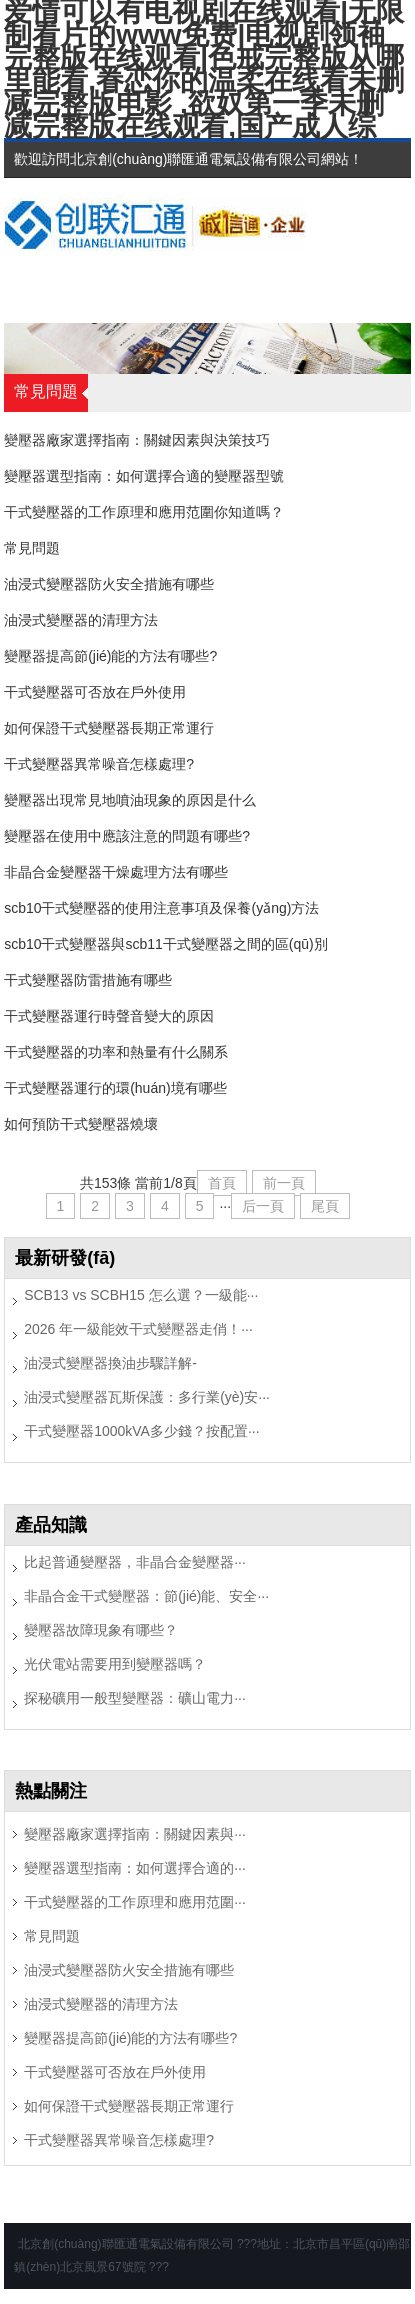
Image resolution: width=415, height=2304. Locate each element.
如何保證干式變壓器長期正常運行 (109, 728)
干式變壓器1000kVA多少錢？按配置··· (141, 1431)
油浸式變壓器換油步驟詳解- (110, 1363)
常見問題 (32, 548)
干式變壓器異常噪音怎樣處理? (99, 764)
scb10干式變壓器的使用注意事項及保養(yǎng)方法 (161, 908)
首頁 (222, 1183)
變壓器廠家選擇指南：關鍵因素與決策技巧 (137, 440)
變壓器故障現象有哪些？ (101, 1630)
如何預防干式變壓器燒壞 (81, 1124)
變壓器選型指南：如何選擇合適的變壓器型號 (144, 476)
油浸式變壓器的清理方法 (81, 620)
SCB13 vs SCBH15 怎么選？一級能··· (141, 1295)
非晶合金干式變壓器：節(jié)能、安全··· (146, 1596)
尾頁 (325, 1206)
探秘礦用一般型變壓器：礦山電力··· (135, 1698)
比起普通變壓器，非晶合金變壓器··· (135, 1562)
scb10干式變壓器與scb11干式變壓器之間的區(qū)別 (166, 944)
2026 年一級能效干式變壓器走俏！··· (138, 1329)
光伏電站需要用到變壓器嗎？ (115, 1664)
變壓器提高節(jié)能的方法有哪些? (110, 656)
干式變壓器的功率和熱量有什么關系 (116, 1052)
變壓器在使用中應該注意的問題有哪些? (127, 836)
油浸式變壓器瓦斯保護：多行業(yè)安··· (147, 1397)
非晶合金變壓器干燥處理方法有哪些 (116, 872)
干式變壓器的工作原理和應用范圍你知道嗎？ (144, 512)
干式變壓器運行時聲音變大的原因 (109, 1016)
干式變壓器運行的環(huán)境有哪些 (115, 1088)
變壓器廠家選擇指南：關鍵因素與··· (135, 1834)
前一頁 (284, 1183)
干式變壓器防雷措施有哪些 (88, 980)
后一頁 (263, 1206)
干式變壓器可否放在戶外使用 (95, 692)
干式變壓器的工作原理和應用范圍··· (135, 1902)
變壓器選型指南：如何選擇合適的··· (135, 1868)
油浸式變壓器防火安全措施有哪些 (109, 584)
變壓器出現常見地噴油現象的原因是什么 (130, 800)
